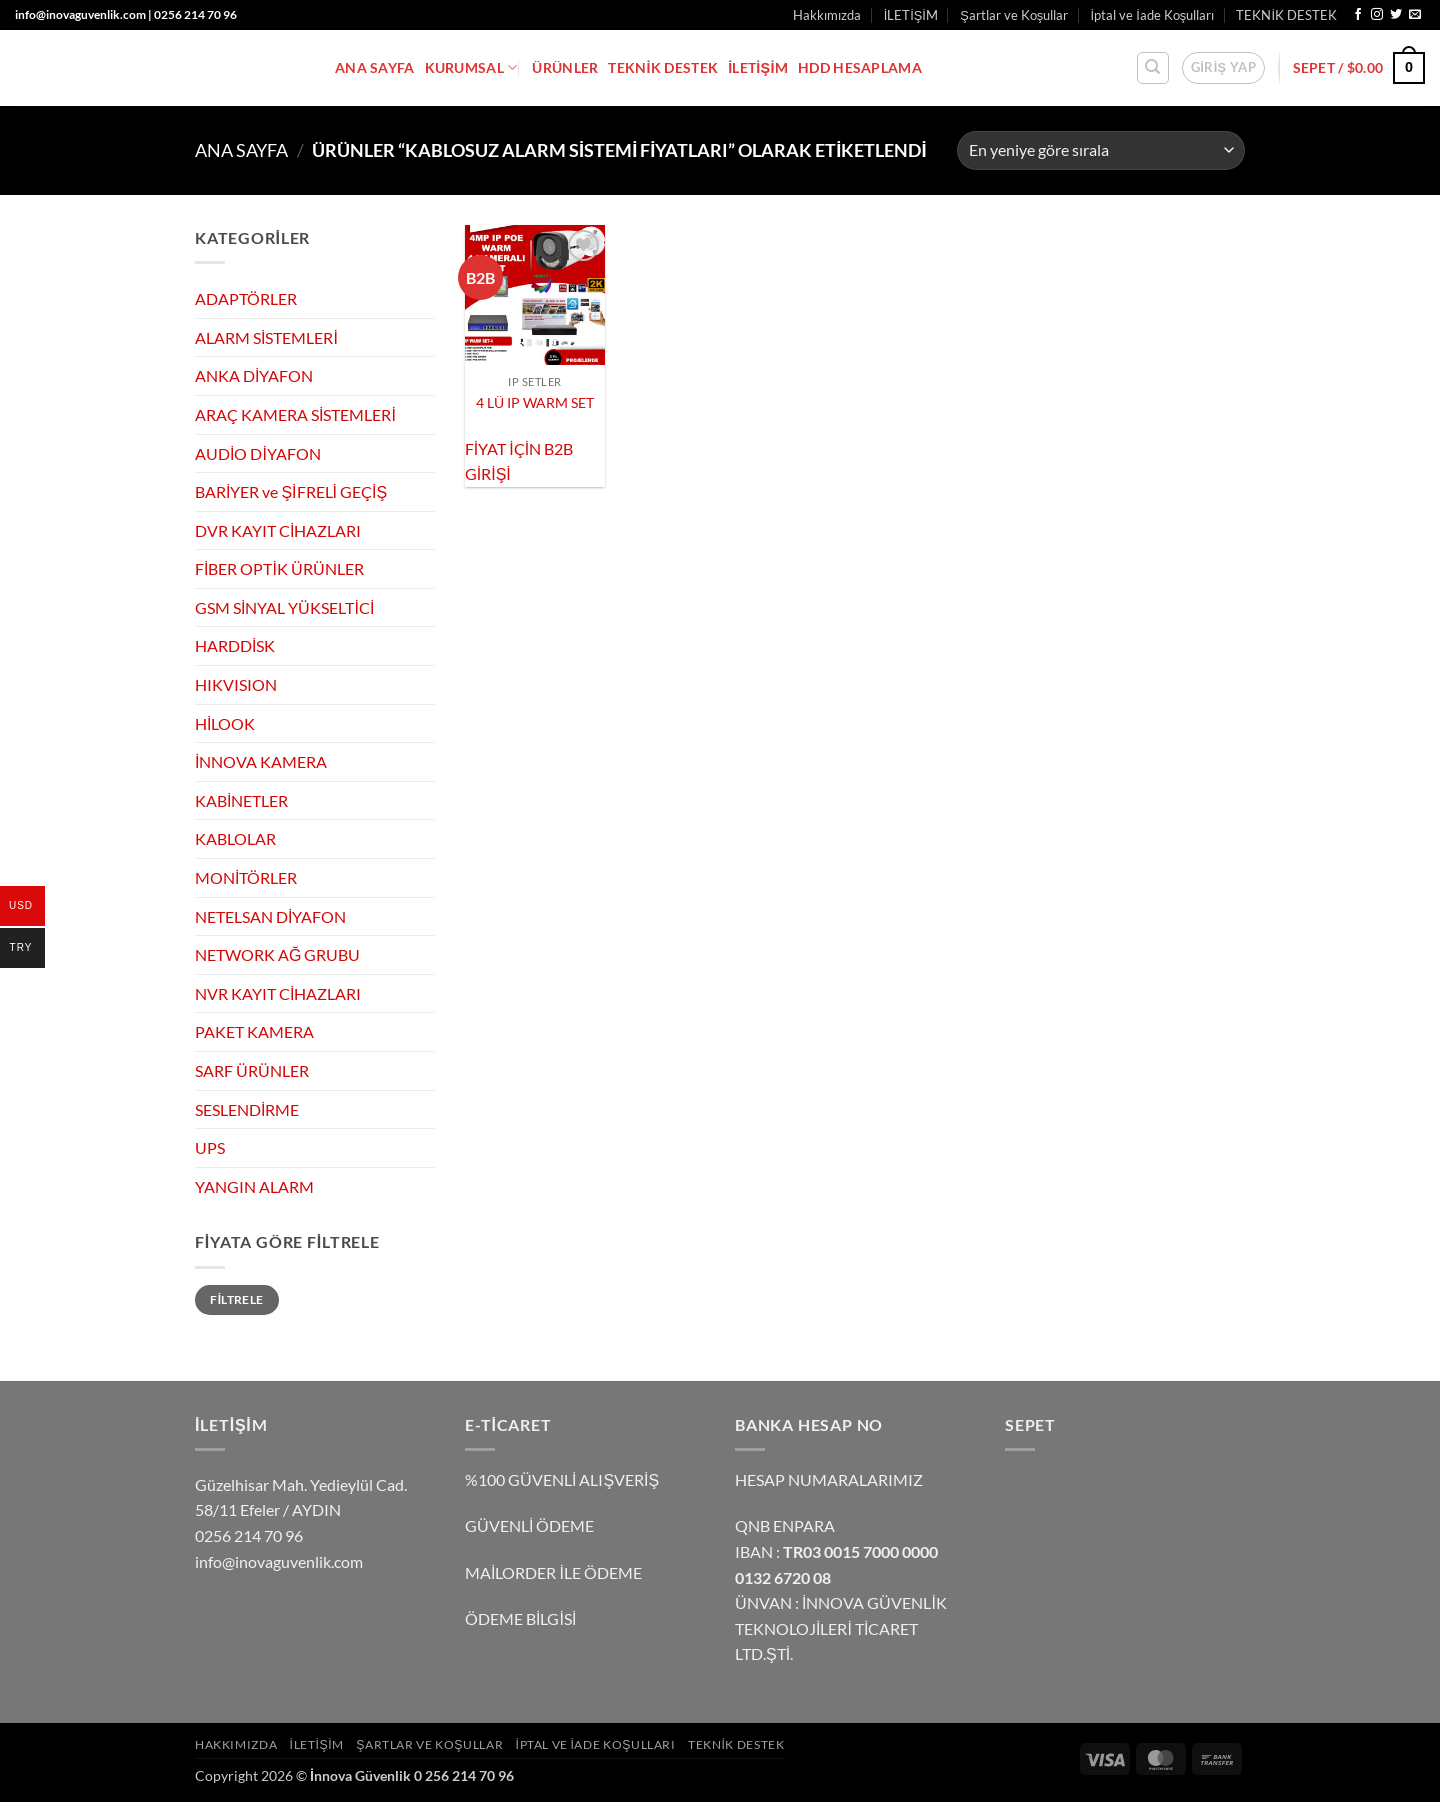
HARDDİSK (235, 645)
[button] (1223, 68)
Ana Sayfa (241, 150)
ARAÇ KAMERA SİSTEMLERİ (295, 414)
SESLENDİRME (247, 1109)
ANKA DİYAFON (254, 375)
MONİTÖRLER (246, 877)
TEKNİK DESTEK (1286, 15)
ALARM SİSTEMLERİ (266, 337)
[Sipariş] (1101, 150)
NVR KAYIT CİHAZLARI (278, 993)
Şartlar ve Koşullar (1014, 15)
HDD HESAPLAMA (860, 67)
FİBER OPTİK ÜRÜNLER (279, 568)
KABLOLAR (235, 838)
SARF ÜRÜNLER (252, 1070)
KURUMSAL (471, 67)
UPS (210, 1147)
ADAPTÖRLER (246, 298)
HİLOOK (225, 723)
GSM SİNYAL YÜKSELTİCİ (284, 607)
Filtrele (236, 1298)
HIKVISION (236, 684)
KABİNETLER (241, 800)
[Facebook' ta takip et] (1358, 15)
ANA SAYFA (375, 67)
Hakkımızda (827, 15)
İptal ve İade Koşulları (1153, 15)
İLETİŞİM (911, 15)
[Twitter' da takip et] (1396, 15)
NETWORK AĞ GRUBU (277, 954)
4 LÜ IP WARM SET (535, 402)
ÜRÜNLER (565, 67)
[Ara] (1153, 68)
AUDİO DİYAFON (258, 452)
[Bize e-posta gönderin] (1415, 15)
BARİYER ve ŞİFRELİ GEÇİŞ (291, 491)
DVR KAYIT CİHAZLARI (278, 530)
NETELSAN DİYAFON (270, 916)
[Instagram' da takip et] (1377, 15)
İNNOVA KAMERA (261, 761)
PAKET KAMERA (254, 1031)
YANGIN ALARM (254, 1186)
